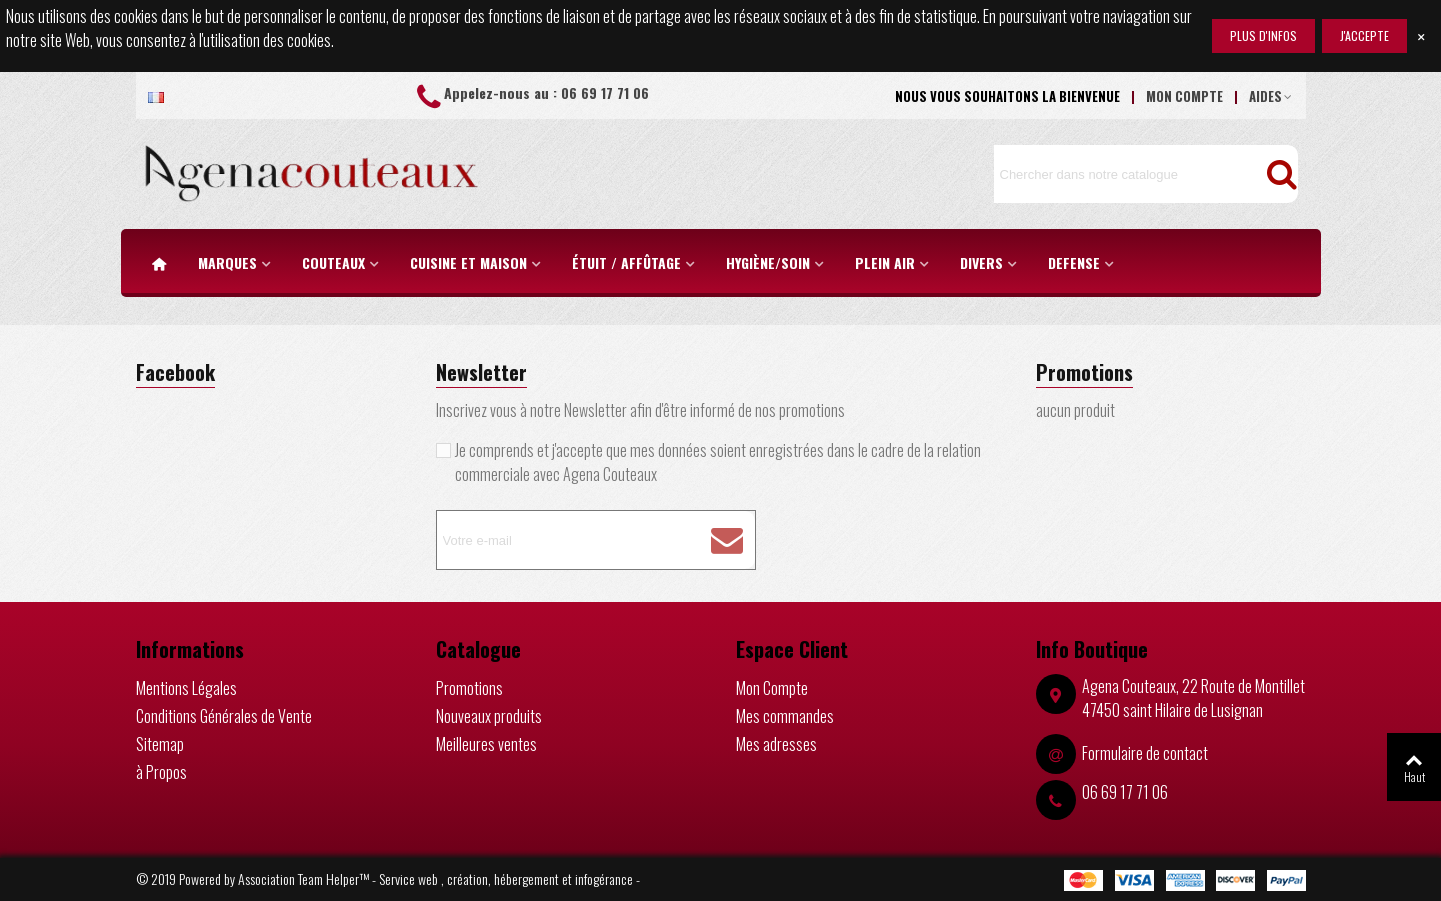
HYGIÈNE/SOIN (768, 262)
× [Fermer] (1421, 36)
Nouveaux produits (489, 716)
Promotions (1084, 372)
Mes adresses (776, 744)
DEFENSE (1074, 262)
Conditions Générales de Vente (224, 716)
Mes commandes (785, 716)
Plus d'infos (1263, 35)
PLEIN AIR (885, 262)
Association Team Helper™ (303, 878)
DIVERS (981, 262)
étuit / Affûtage (626, 262)
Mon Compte (772, 688)
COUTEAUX (333, 262)
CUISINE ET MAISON (468, 262)
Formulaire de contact (1145, 753)
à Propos (161, 772)
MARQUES (227, 262)
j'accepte (1364, 35)
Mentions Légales (186, 688)
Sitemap (160, 744)
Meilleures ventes (486, 744)
